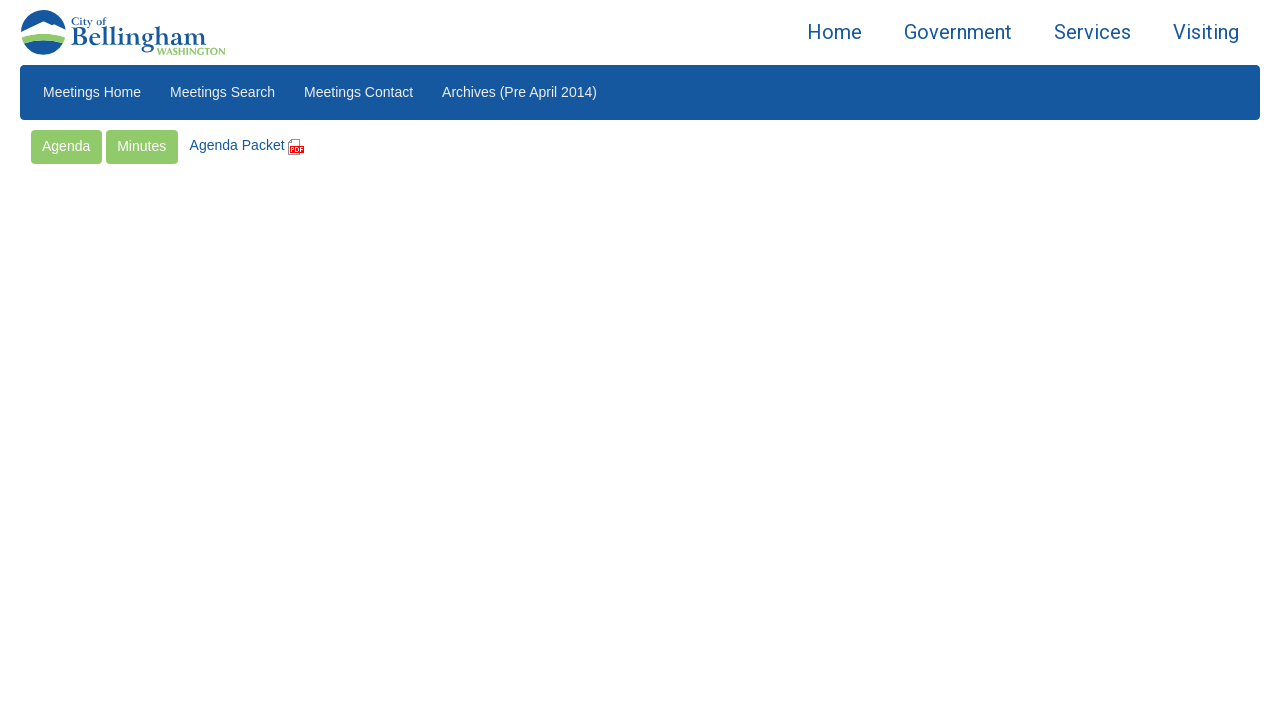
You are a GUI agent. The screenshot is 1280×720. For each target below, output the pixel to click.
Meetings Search (222, 92)
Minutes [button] (141, 146)
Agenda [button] (66, 146)
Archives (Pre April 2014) (519, 92)
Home (834, 32)
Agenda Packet (247, 145)
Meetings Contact (358, 92)
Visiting (1206, 32)
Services (1092, 32)
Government (958, 32)
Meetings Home (92, 92)
